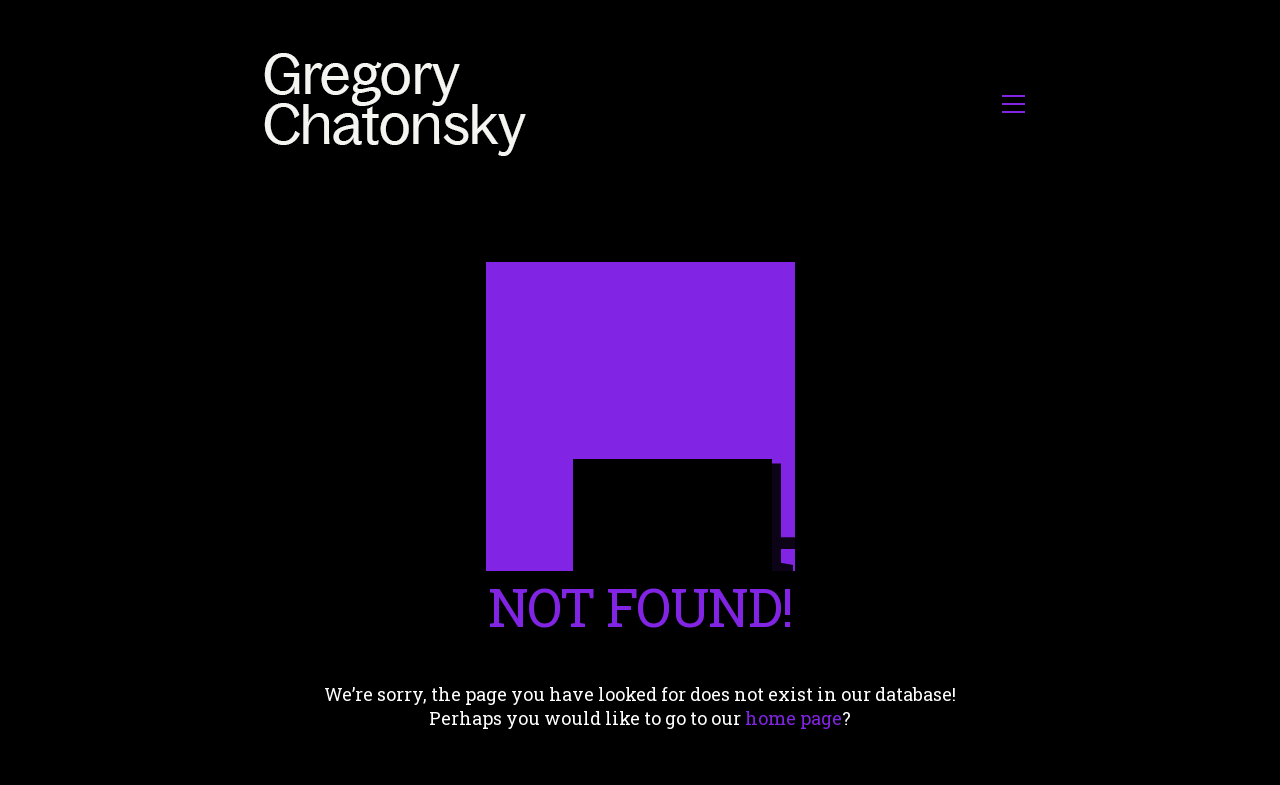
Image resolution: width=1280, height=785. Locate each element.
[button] (1013, 104)
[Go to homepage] (400, 103)
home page (793, 718)
